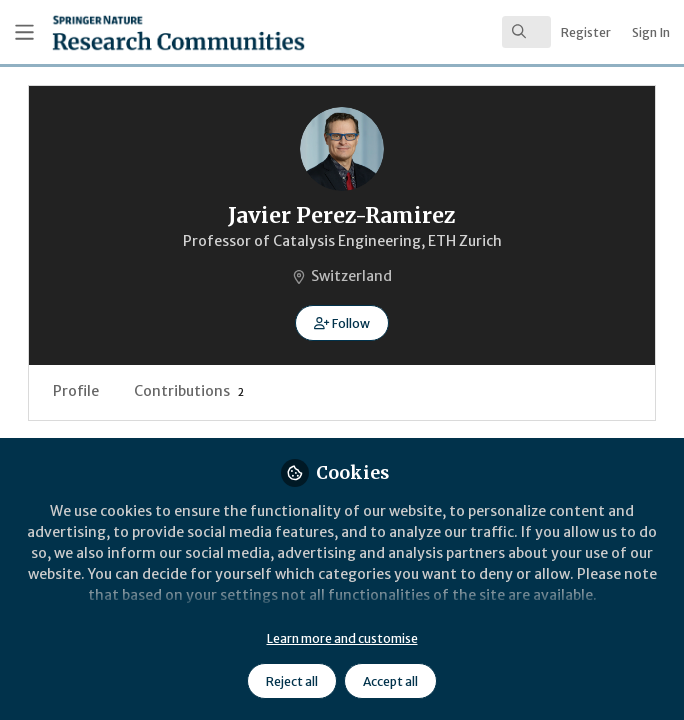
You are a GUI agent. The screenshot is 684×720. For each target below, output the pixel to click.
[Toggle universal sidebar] (24, 32)
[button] (341, 323)
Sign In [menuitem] (651, 32)
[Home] (132, 32)
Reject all (292, 681)
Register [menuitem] (586, 32)
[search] (526, 32)
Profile (76, 391)
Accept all (390, 681)
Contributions (189, 391)
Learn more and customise (342, 638)
